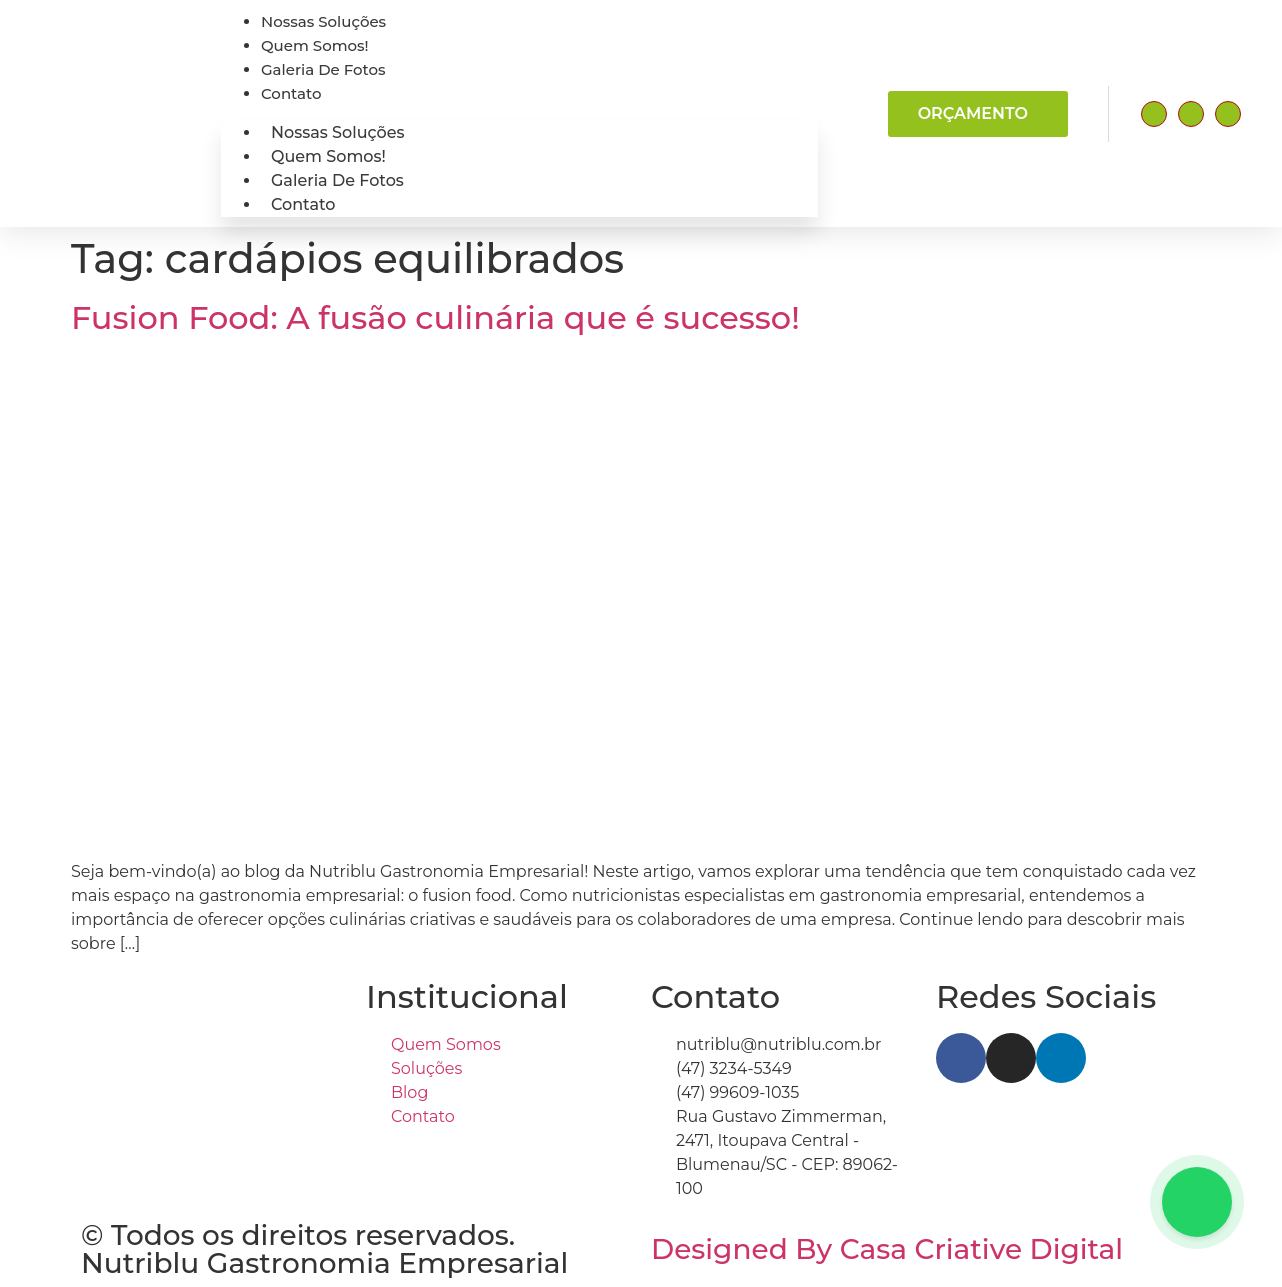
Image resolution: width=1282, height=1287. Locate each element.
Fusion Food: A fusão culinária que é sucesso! (435, 317)
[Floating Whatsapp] (1197, 1202)
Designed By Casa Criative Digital (887, 1249)
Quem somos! (315, 45)
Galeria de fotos (323, 69)
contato (291, 93)
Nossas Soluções (323, 21)
